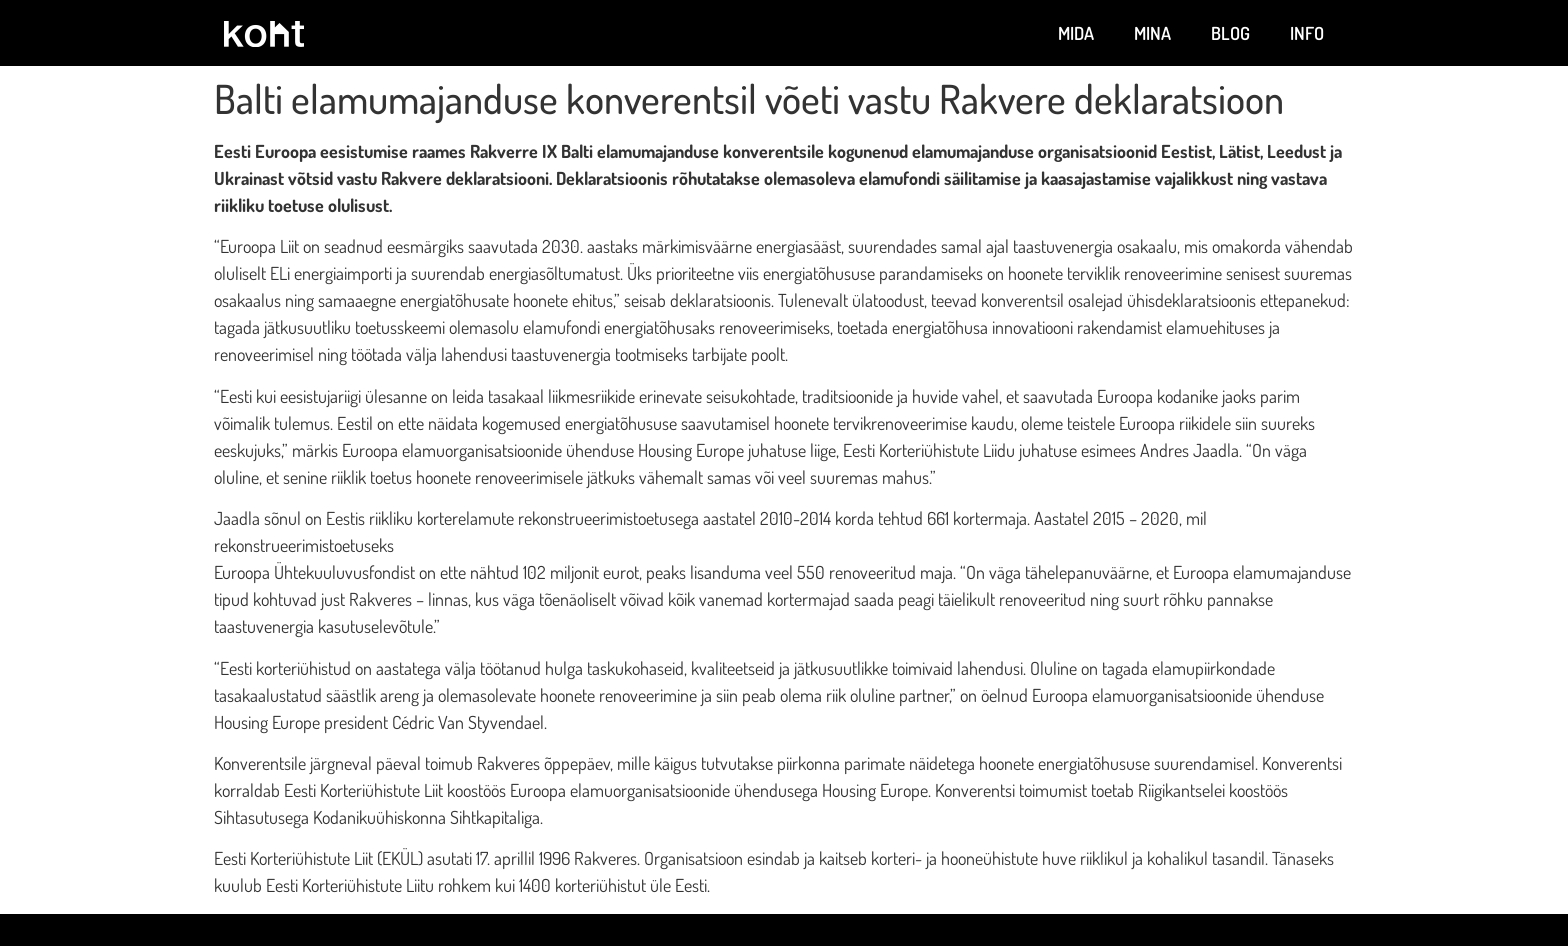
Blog (1230, 33)
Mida (1076, 33)
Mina (1152, 33)
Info (1307, 33)
